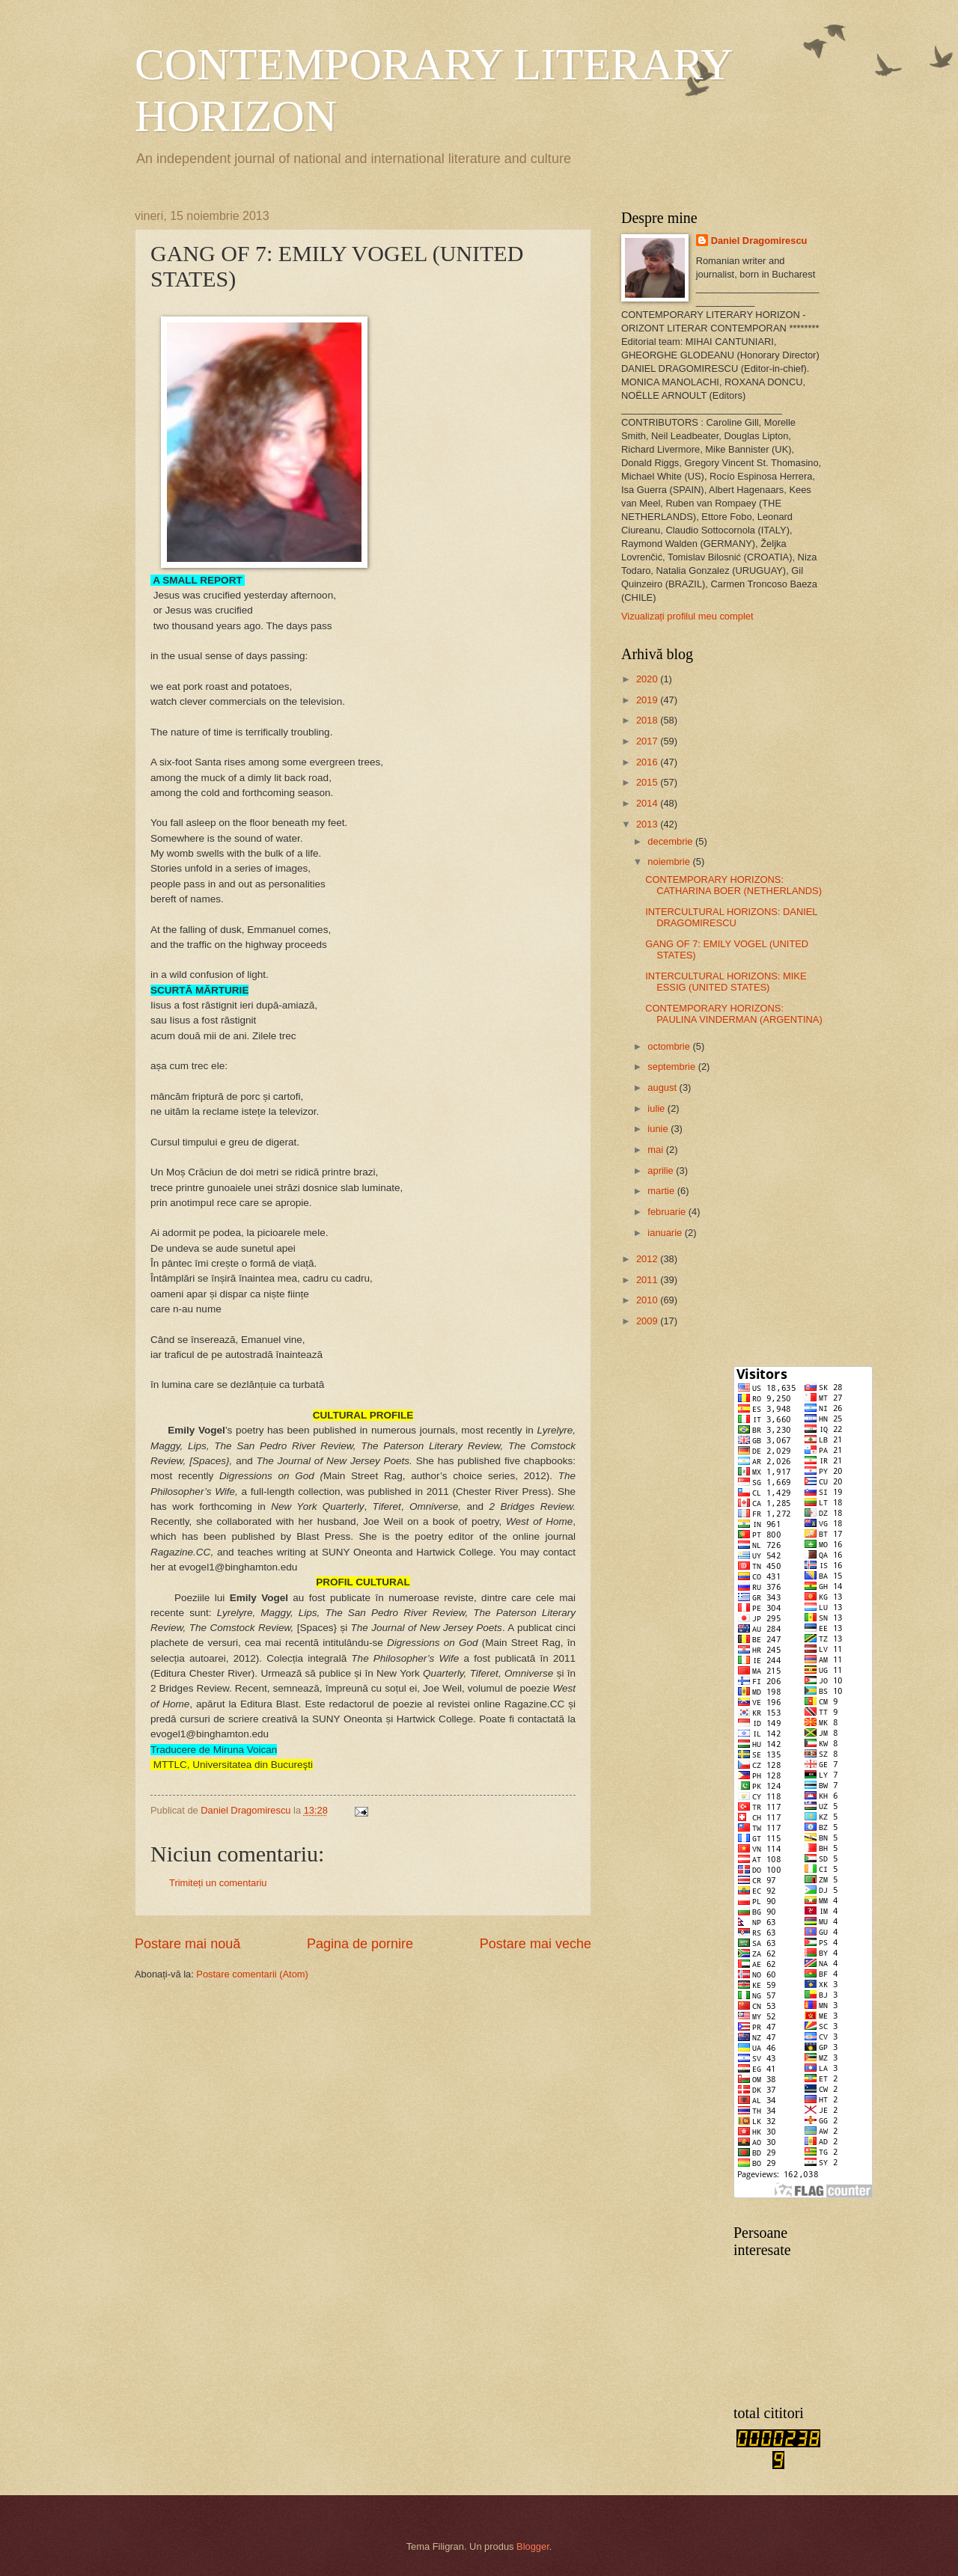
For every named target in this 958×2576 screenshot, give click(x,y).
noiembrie (669, 861)
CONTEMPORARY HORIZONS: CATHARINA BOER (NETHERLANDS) (733, 885)
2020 (648, 679)
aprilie (661, 1170)
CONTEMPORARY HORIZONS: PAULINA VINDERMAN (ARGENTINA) (734, 1014)
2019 (648, 700)
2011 (648, 1279)
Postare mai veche (535, 1943)
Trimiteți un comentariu (217, 1882)
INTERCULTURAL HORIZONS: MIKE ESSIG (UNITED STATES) (725, 981)
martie (662, 1190)
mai (656, 1149)
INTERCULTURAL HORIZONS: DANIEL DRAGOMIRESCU (731, 917)
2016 (648, 762)
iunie (659, 1128)
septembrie (672, 1066)
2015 (648, 782)
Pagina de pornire (360, 1943)
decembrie (671, 841)
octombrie (669, 1046)
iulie (657, 1108)
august (663, 1087)
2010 (648, 1300)
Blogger (532, 2546)
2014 (648, 803)
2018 (648, 720)
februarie (667, 1211)
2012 (648, 1258)
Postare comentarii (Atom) (252, 1974)
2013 (648, 824)
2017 (648, 741)
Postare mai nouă (187, 1943)
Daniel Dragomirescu (759, 240)
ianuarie (665, 1232)
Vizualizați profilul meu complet (687, 616)
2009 (648, 1321)
